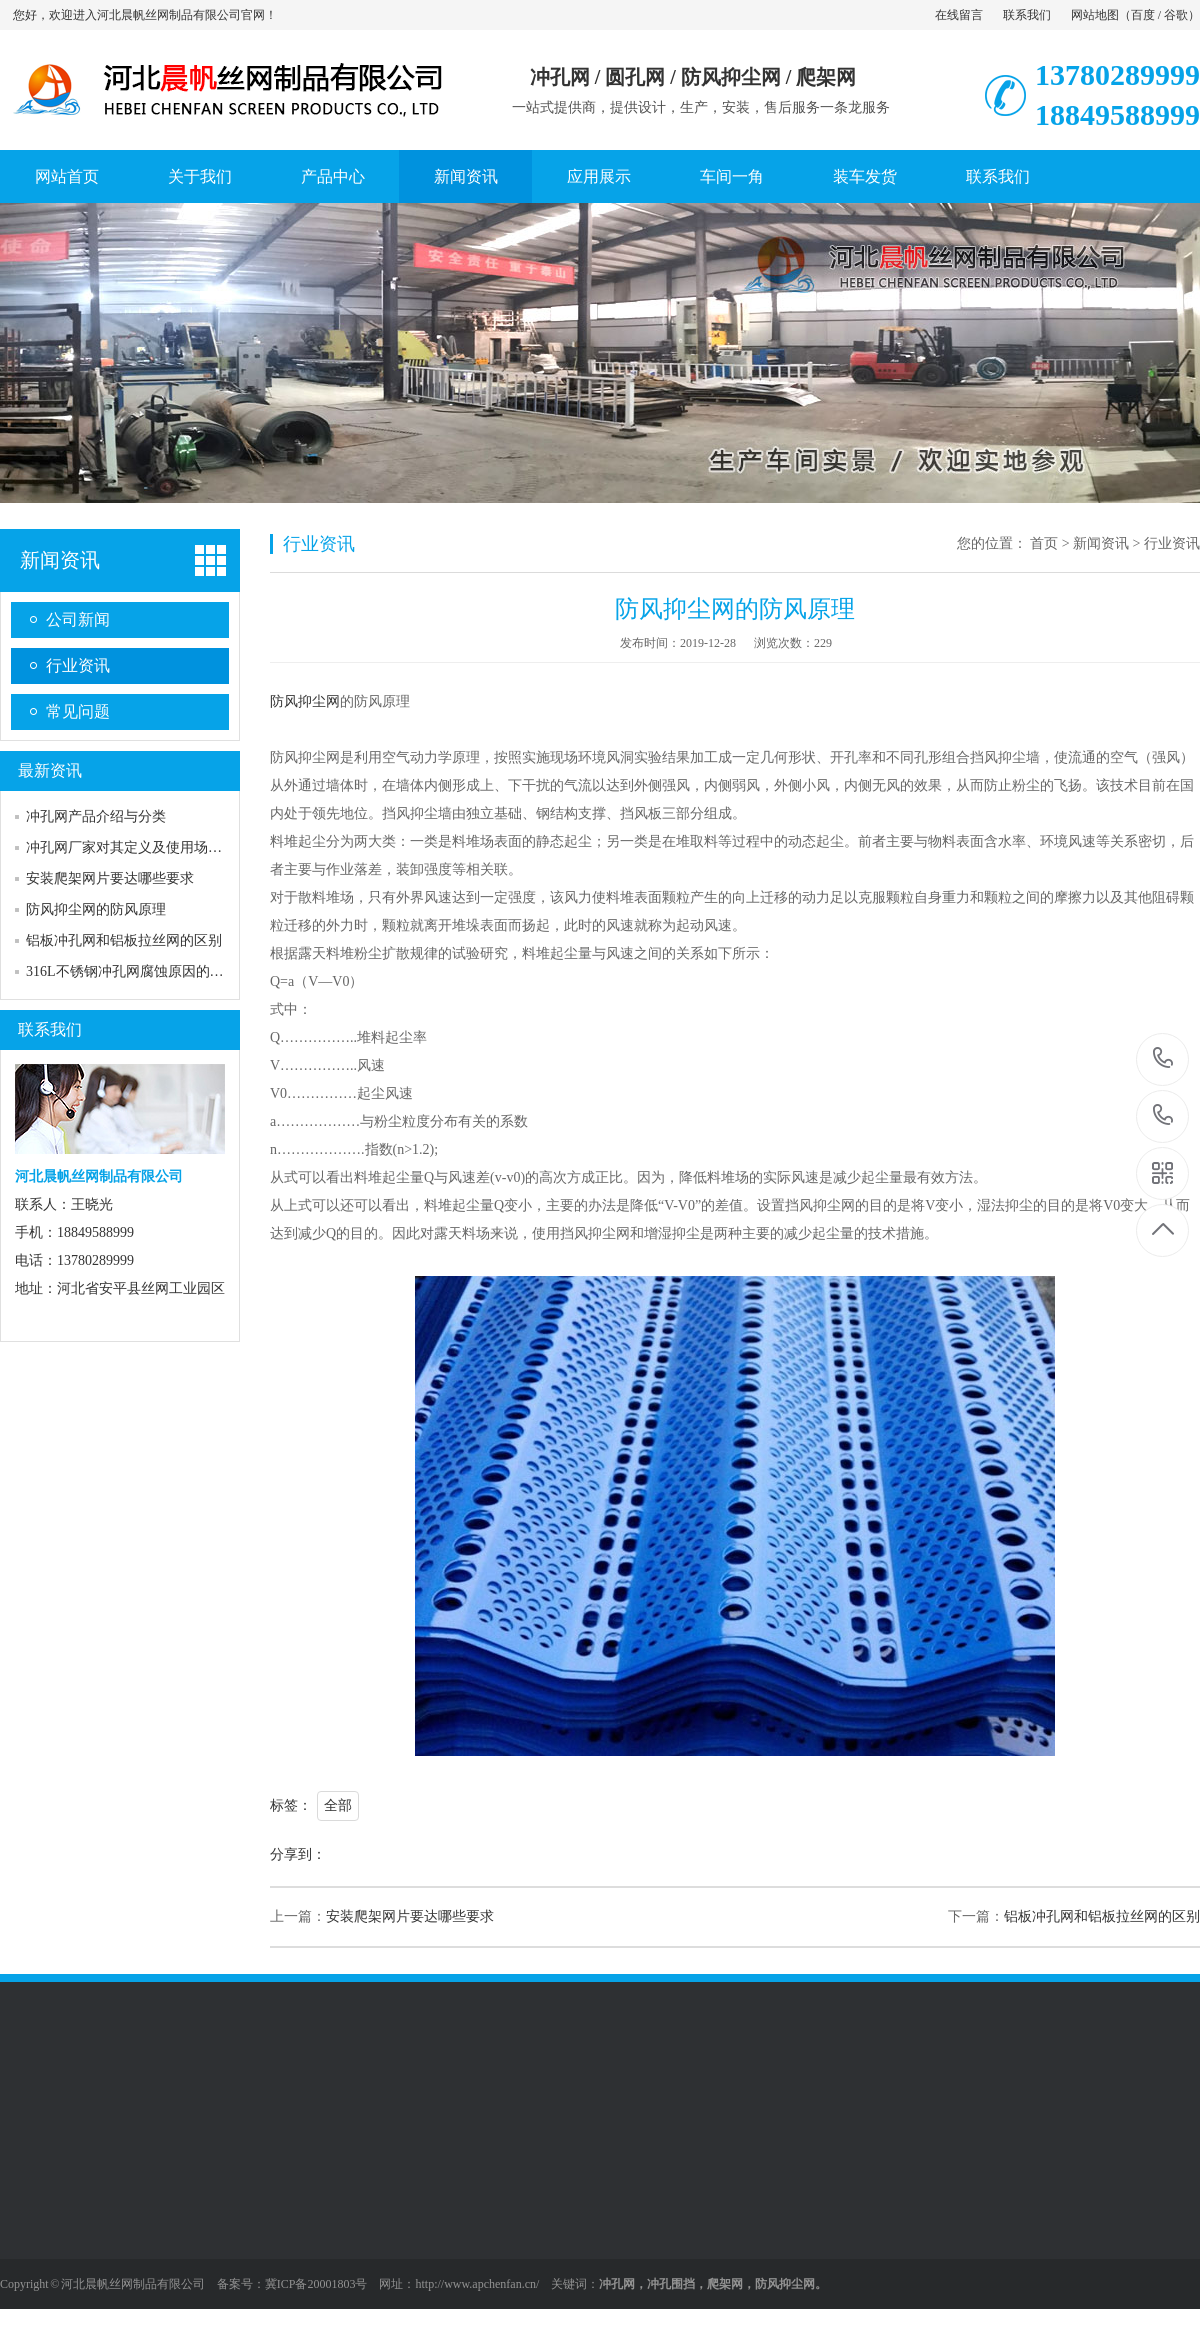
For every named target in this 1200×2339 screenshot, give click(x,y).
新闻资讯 (466, 176)
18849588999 (1163, 1115)
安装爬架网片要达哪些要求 (110, 878)
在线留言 (959, 15)
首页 (1044, 543)
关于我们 (200, 176)
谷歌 (1176, 15)
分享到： (298, 1854)
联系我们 (1027, 15)
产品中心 (333, 176)
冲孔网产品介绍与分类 (96, 816)
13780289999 (1163, 1058)
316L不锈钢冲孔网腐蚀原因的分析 (132, 971)
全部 (338, 1805)
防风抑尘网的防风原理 (96, 909)
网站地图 (1095, 15)
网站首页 (67, 176)
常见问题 (78, 711)
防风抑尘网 (305, 701)
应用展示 (599, 176)
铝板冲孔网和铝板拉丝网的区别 (124, 940)
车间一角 (732, 176)
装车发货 (865, 176)
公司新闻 (78, 619)
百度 (1143, 15)
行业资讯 (78, 665)
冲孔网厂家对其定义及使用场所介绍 (138, 847)
